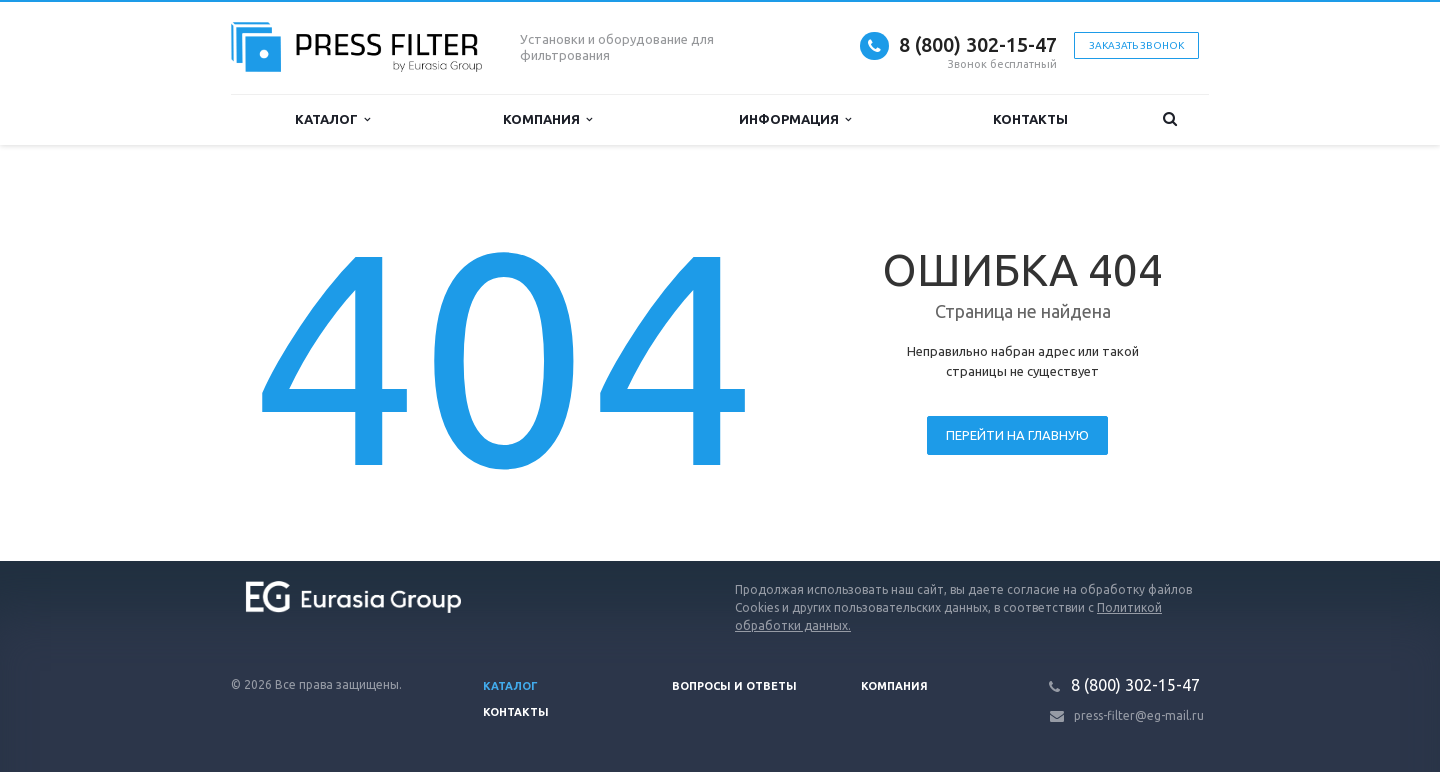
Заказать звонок (1136, 45)
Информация (795, 119)
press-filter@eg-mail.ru (1139, 715)
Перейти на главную (1017, 435)
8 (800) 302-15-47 (978, 44)
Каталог (332, 119)
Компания (547, 119)
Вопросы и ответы (734, 686)
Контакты (1030, 119)
